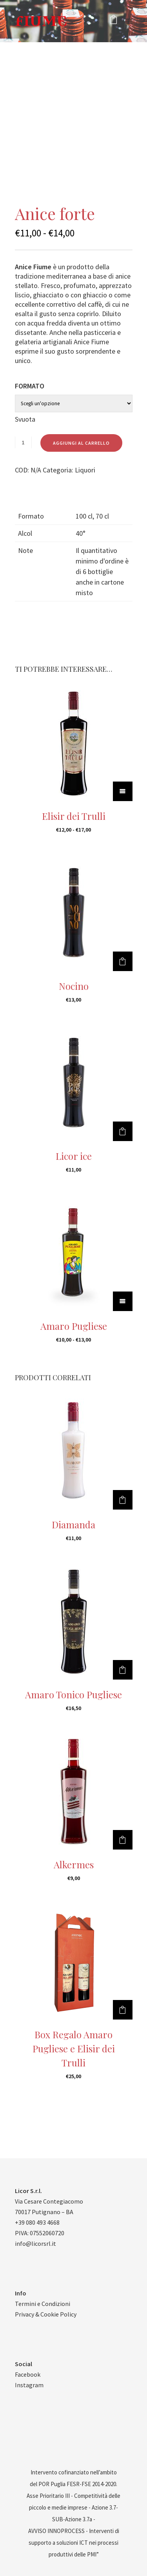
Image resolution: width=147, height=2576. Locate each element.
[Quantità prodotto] (23, 442)
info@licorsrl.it (35, 2243)
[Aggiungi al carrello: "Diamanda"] (122, 1500)
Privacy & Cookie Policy (45, 2314)
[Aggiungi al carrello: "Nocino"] (122, 961)
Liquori (85, 469)
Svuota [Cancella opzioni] (25, 419)
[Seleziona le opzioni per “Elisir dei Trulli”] (122, 791)
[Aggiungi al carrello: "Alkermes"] (122, 1840)
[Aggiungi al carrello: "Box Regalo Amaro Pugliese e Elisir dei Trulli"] (122, 2010)
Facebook (27, 2374)
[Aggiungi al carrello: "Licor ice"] (122, 1131)
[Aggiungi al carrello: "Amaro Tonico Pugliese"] (122, 1670)
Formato (29, 385)
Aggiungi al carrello (81, 443)
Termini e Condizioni (42, 2304)
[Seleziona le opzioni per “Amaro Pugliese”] (122, 1301)
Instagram (29, 2385)
